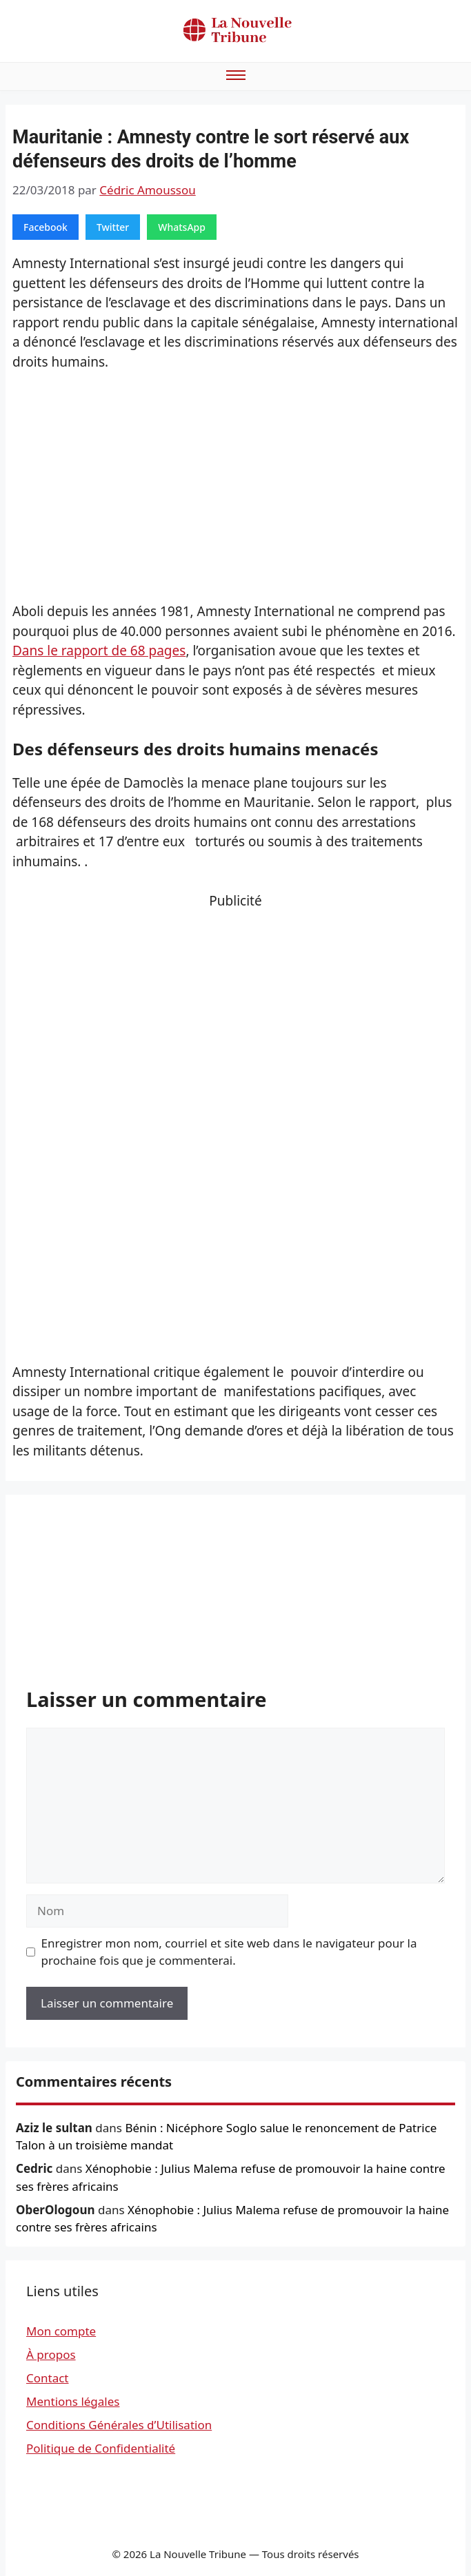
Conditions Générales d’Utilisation (119, 2425)
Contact (47, 2378)
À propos (51, 2354)
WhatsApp (182, 227)
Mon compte (61, 2331)
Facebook (45, 227)
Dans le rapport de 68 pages (99, 651)
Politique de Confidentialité (100, 2448)
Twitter (113, 227)
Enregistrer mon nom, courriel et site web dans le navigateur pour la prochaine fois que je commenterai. (229, 1952)
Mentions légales (72, 2401)
